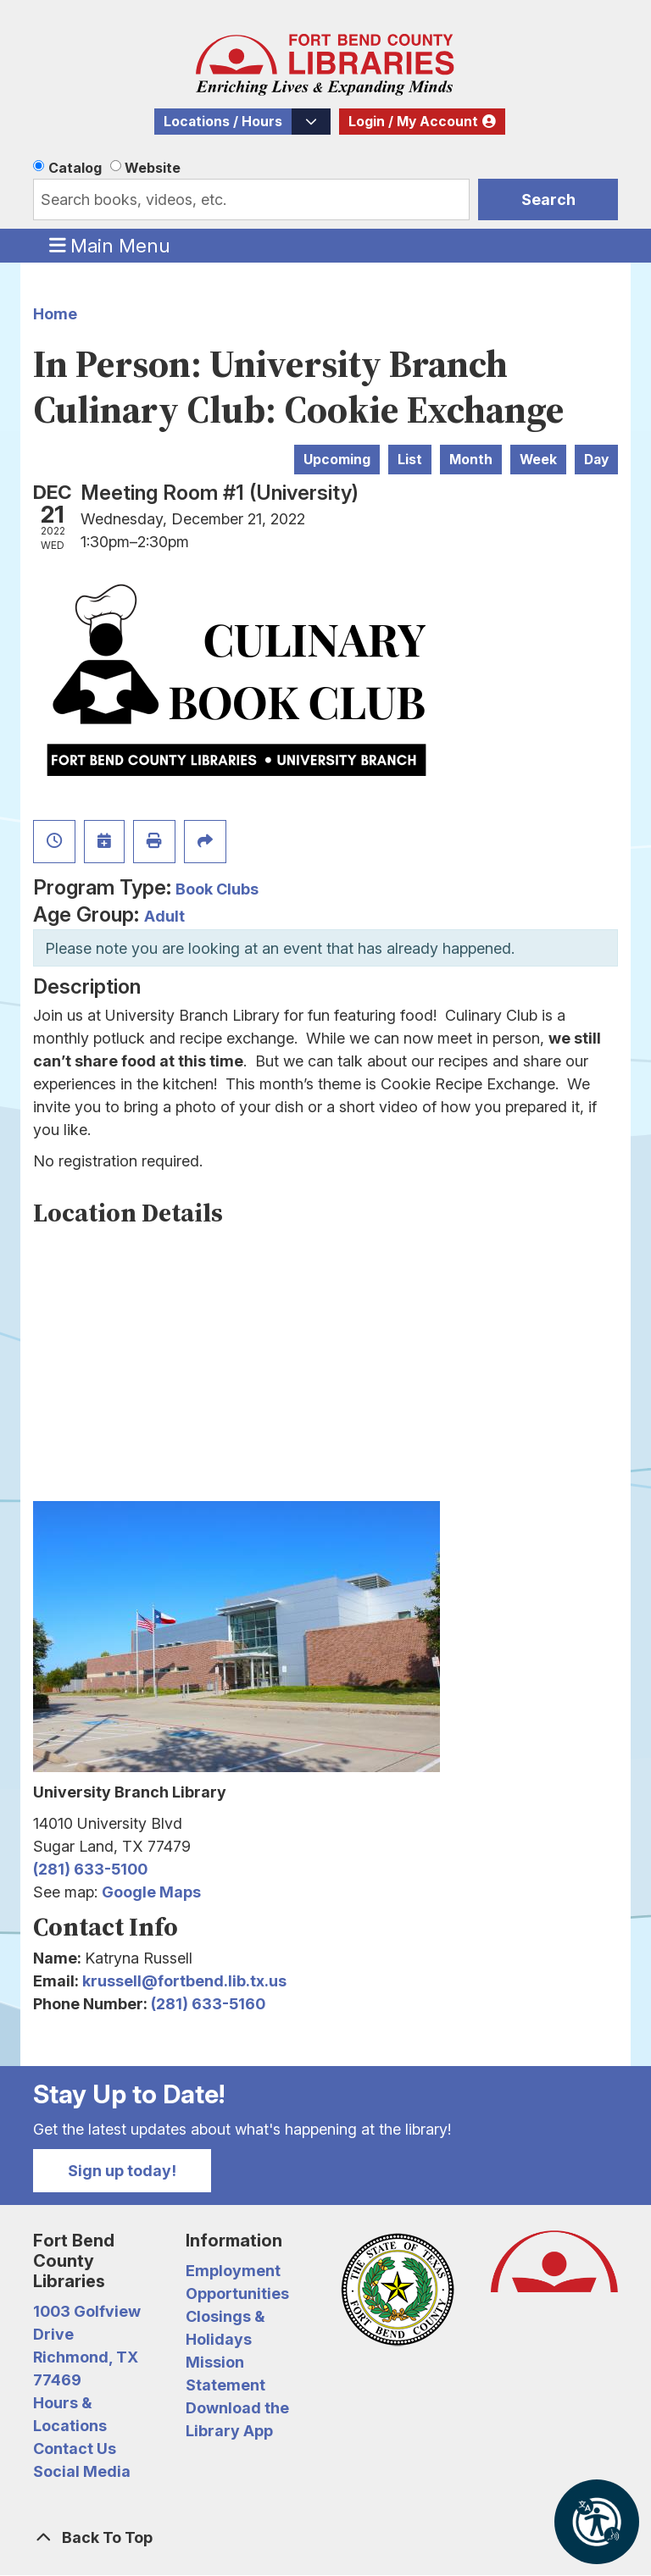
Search (548, 199)
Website (153, 167)
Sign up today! (122, 2171)
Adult (164, 916)
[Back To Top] (325, 2537)
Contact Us (74, 2448)
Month (470, 459)
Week (538, 459)
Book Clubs (217, 889)
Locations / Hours (223, 122)
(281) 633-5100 (90, 1869)
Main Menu (110, 245)
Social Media (82, 2471)
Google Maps (151, 1892)
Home (55, 314)
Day (596, 459)
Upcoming (336, 459)
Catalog (75, 167)
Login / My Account (413, 122)
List (410, 459)
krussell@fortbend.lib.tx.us (184, 1981)
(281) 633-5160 (208, 2004)
